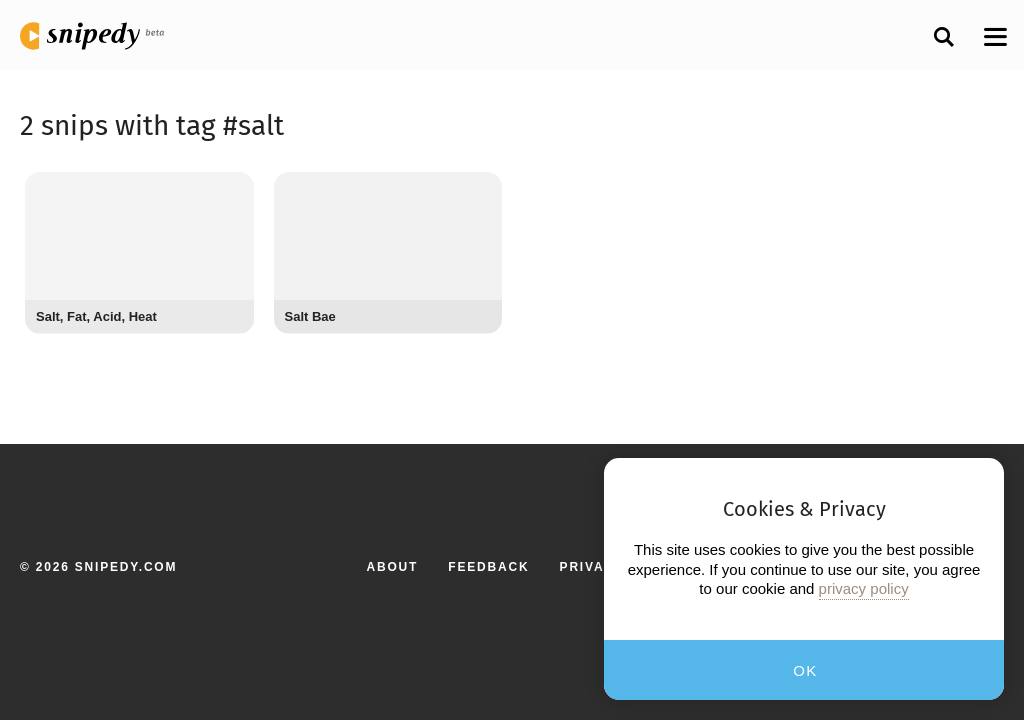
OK (805, 670)
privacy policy (864, 588)
